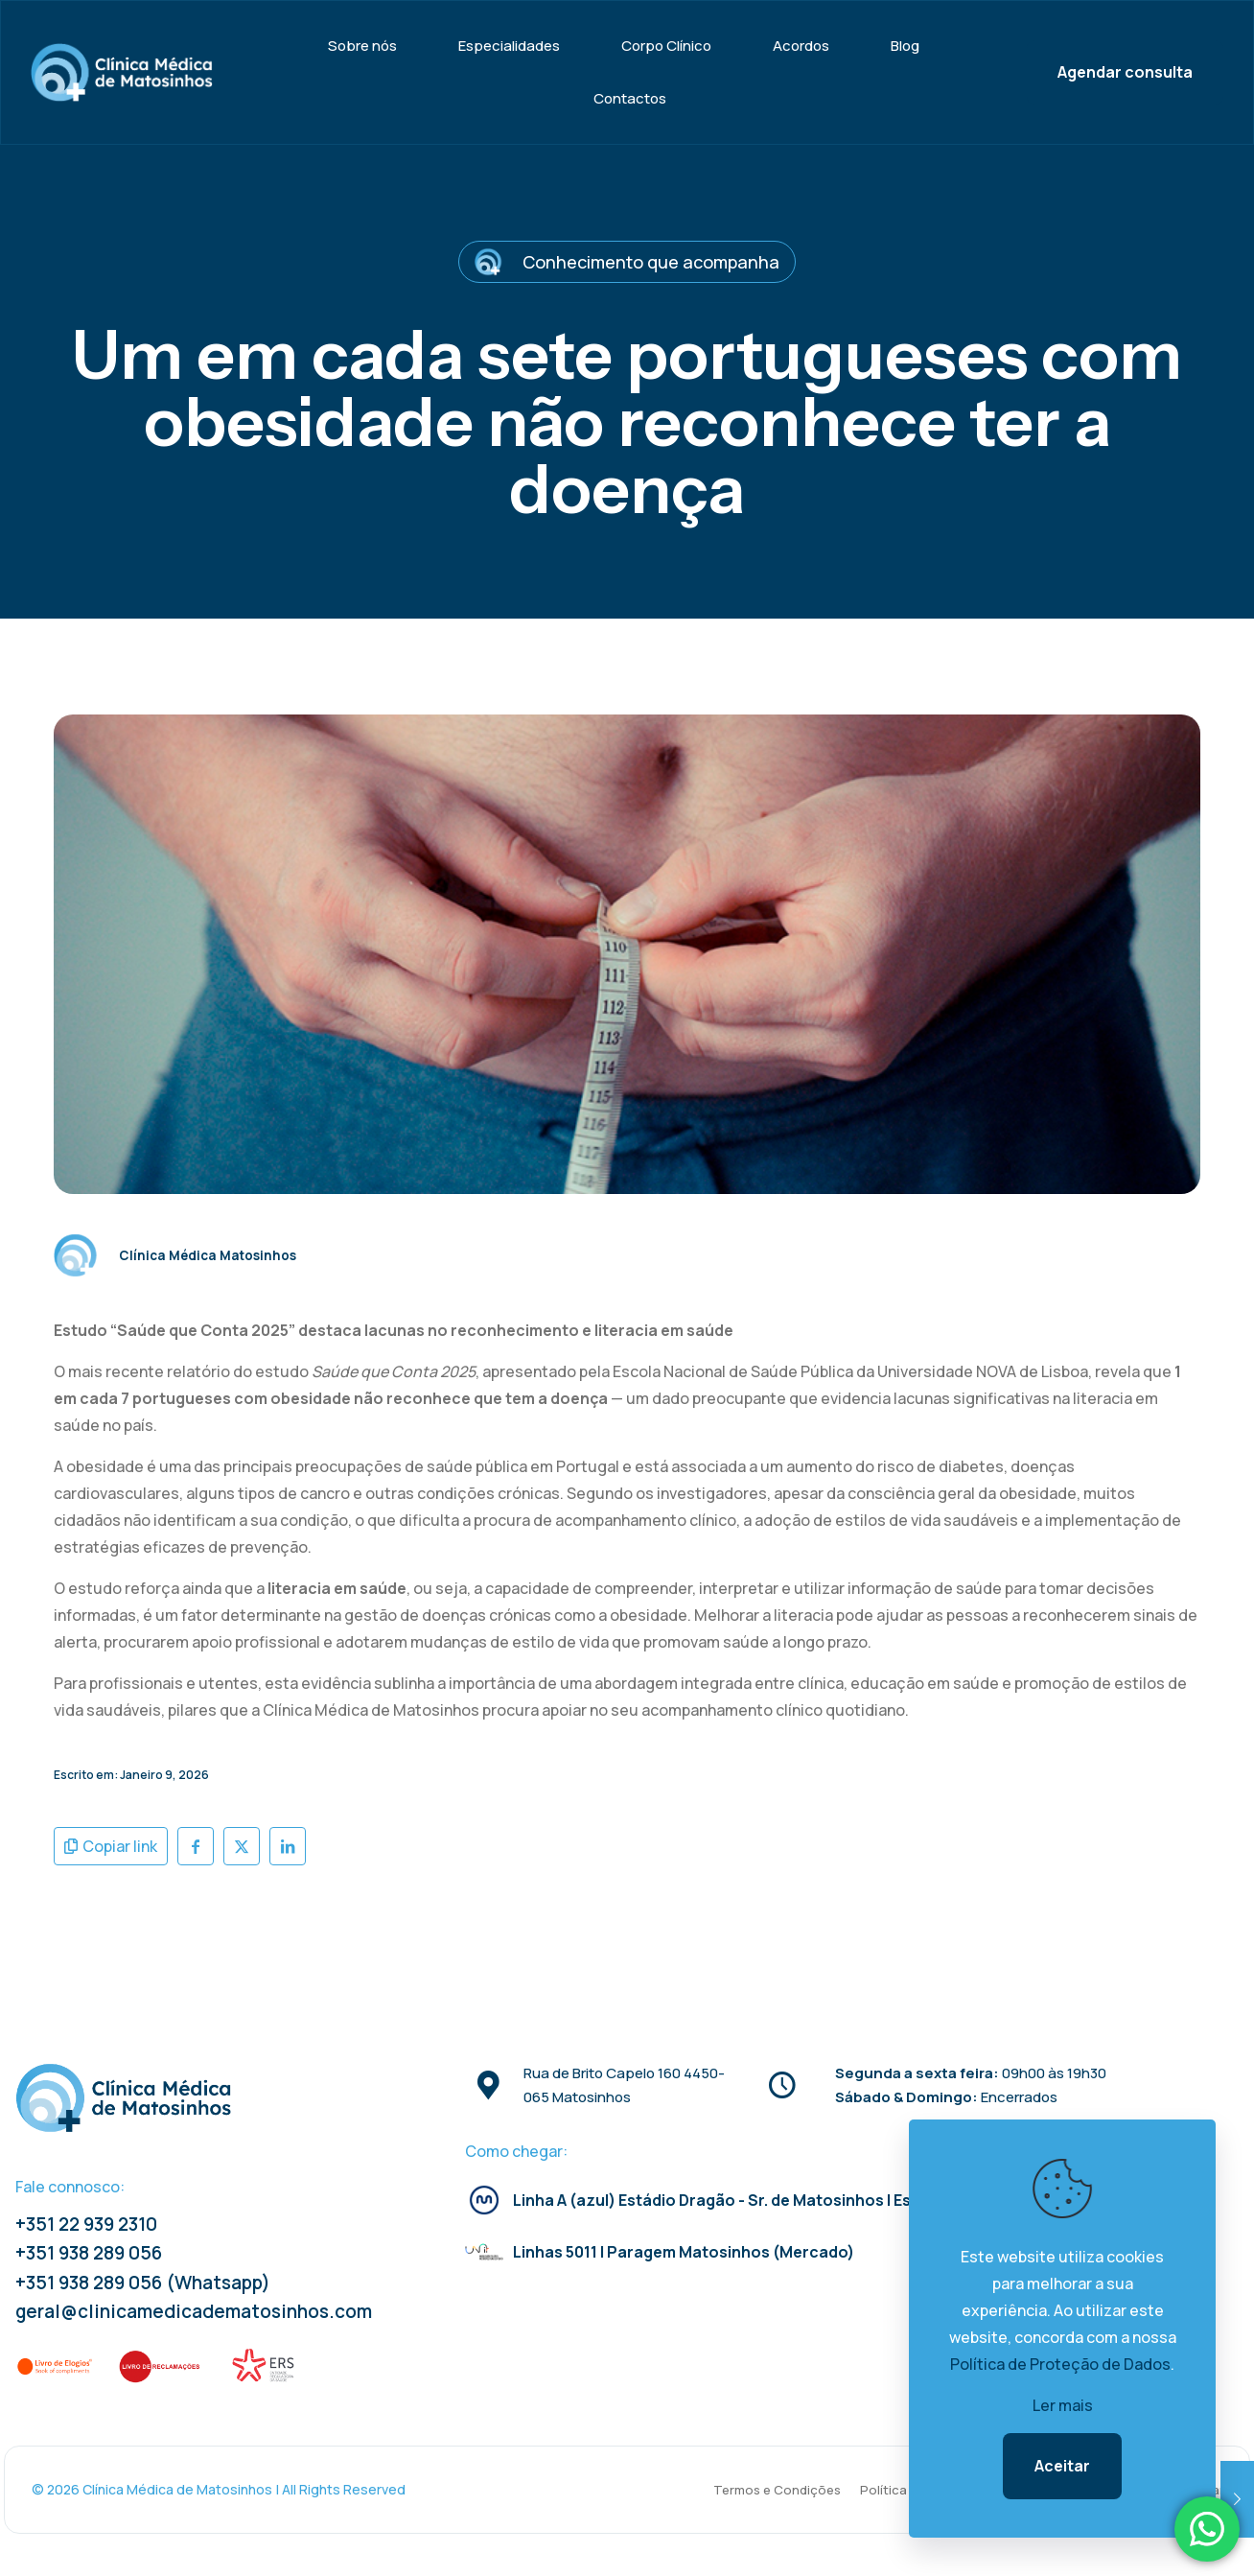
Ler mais (1063, 2405)
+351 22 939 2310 (86, 2224)
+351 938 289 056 (88, 2252)
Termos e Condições (777, 2489)
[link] (55, 2366)
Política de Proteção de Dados (1060, 2364)
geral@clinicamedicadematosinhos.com (193, 2311)
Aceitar (1062, 2465)
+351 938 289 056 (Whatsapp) (142, 2282)
